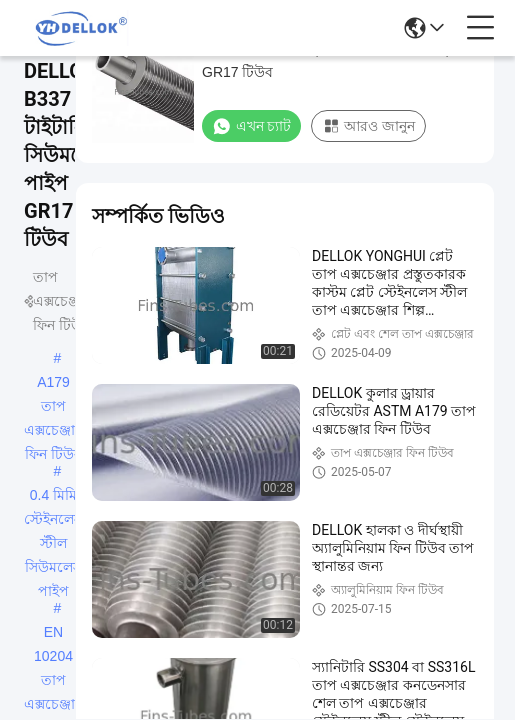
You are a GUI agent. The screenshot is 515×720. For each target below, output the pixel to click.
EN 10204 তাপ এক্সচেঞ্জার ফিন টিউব (53, 634)
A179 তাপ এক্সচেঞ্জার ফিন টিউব (53, 384)
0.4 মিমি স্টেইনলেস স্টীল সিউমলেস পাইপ (53, 497)
